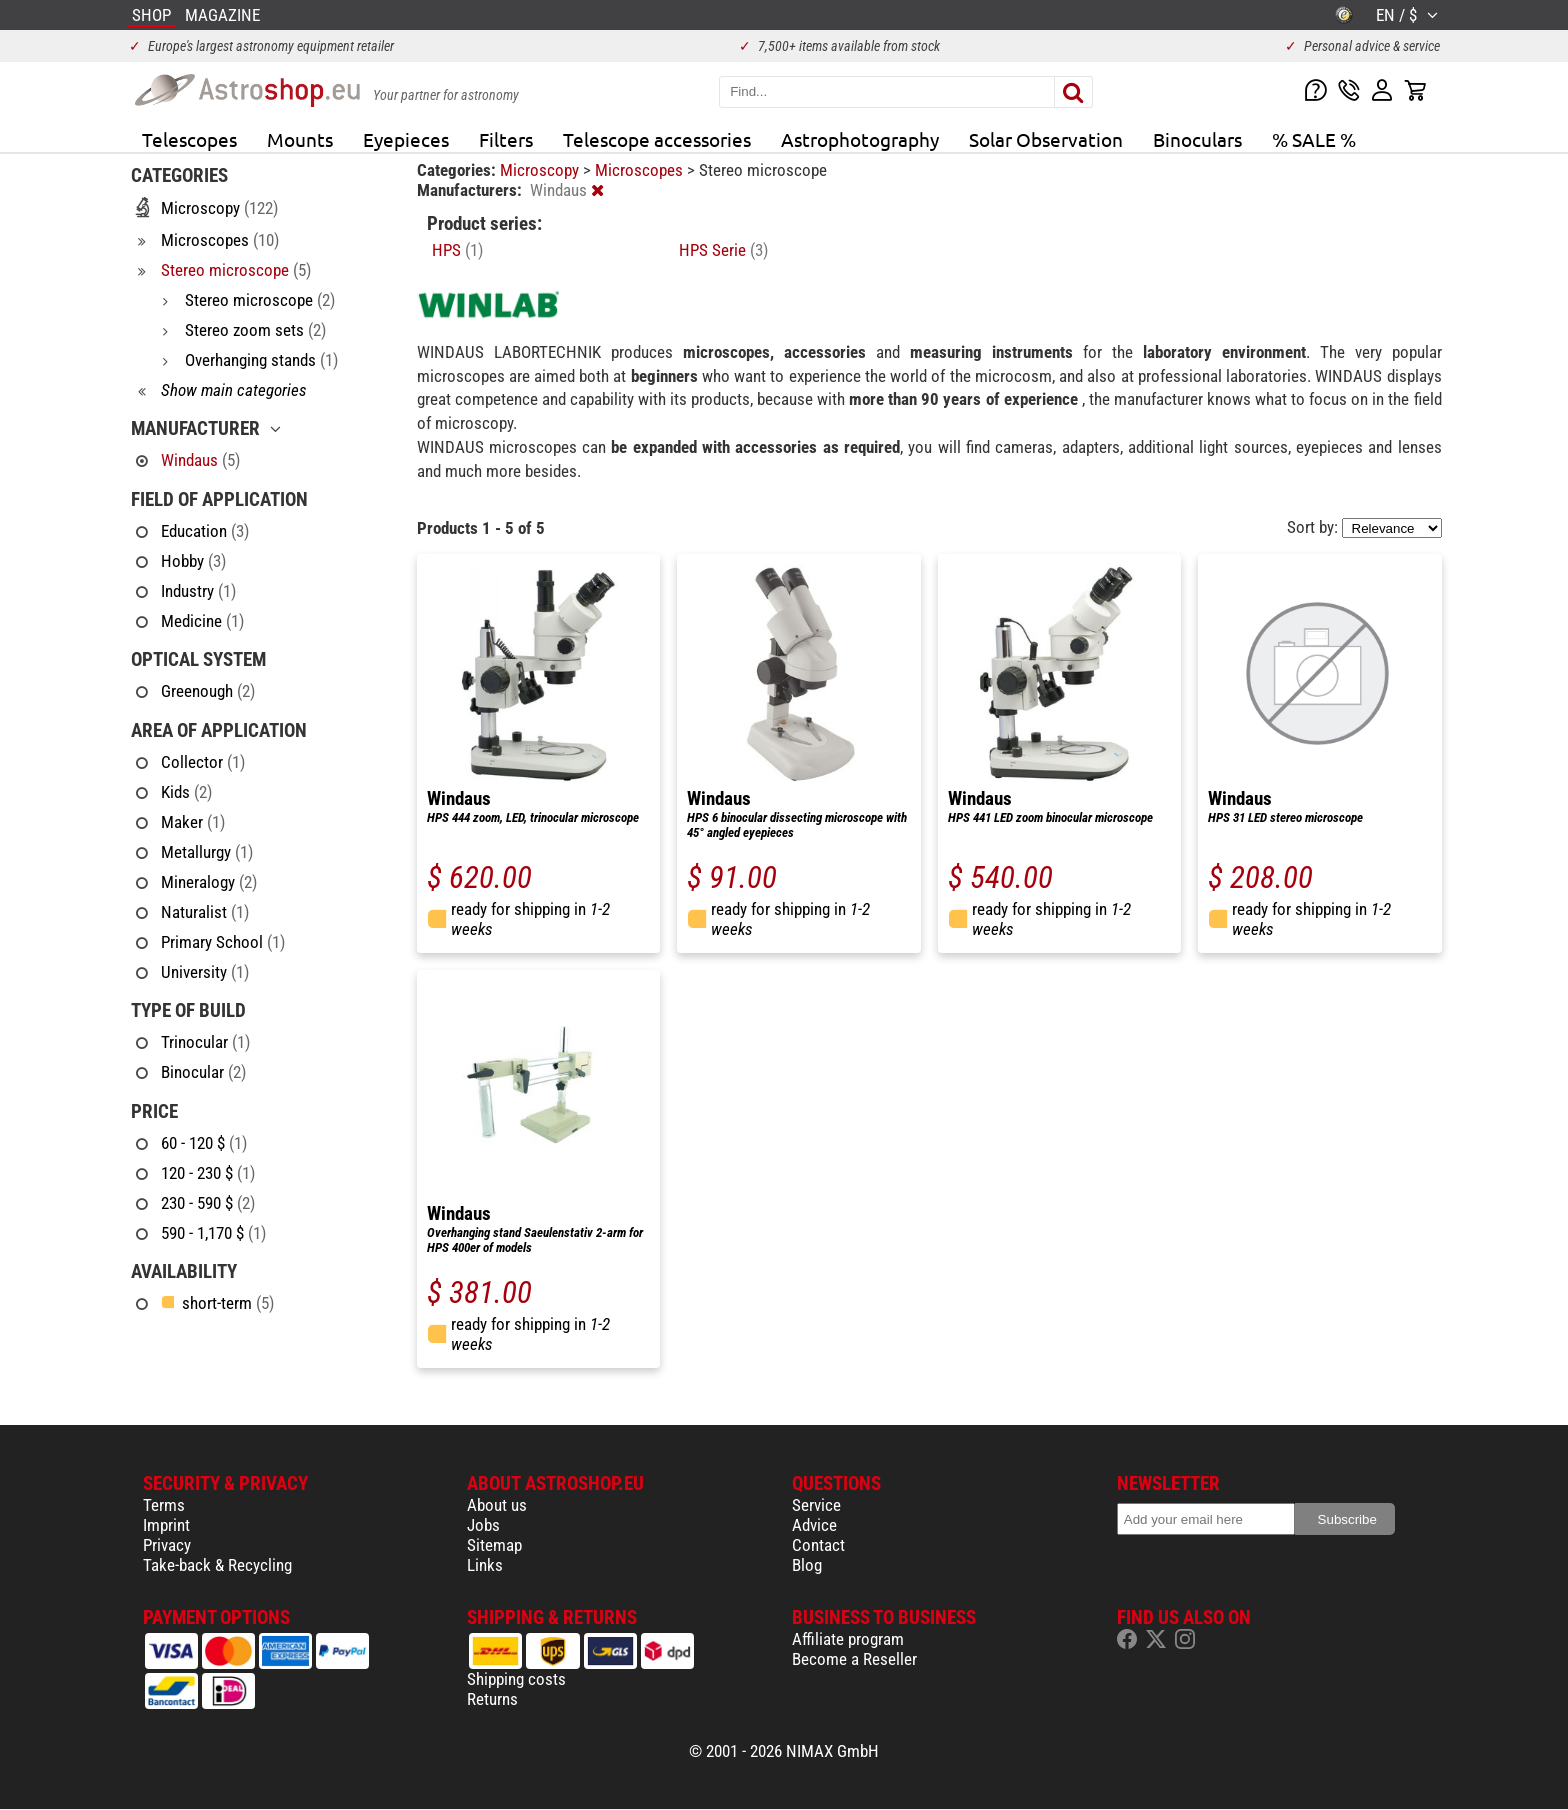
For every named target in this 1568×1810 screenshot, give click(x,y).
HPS (457, 250)
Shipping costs (516, 1679)
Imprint (166, 1525)
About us (497, 1505)
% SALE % (1314, 139)
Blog (807, 1565)
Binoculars (1197, 139)
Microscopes (641, 170)
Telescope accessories (657, 139)
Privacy (167, 1545)
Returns (492, 1699)
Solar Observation (1046, 139)
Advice (814, 1525)
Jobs (483, 1525)
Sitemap (494, 1545)
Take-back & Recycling (217, 1565)
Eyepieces (406, 139)
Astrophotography (860, 139)
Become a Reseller (854, 1659)
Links (485, 1565)
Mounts (300, 139)
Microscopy (541, 170)
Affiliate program (848, 1639)
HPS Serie (723, 250)
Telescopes (189, 139)
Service (816, 1505)
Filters (506, 139)
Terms (164, 1505)
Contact (818, 1545)
